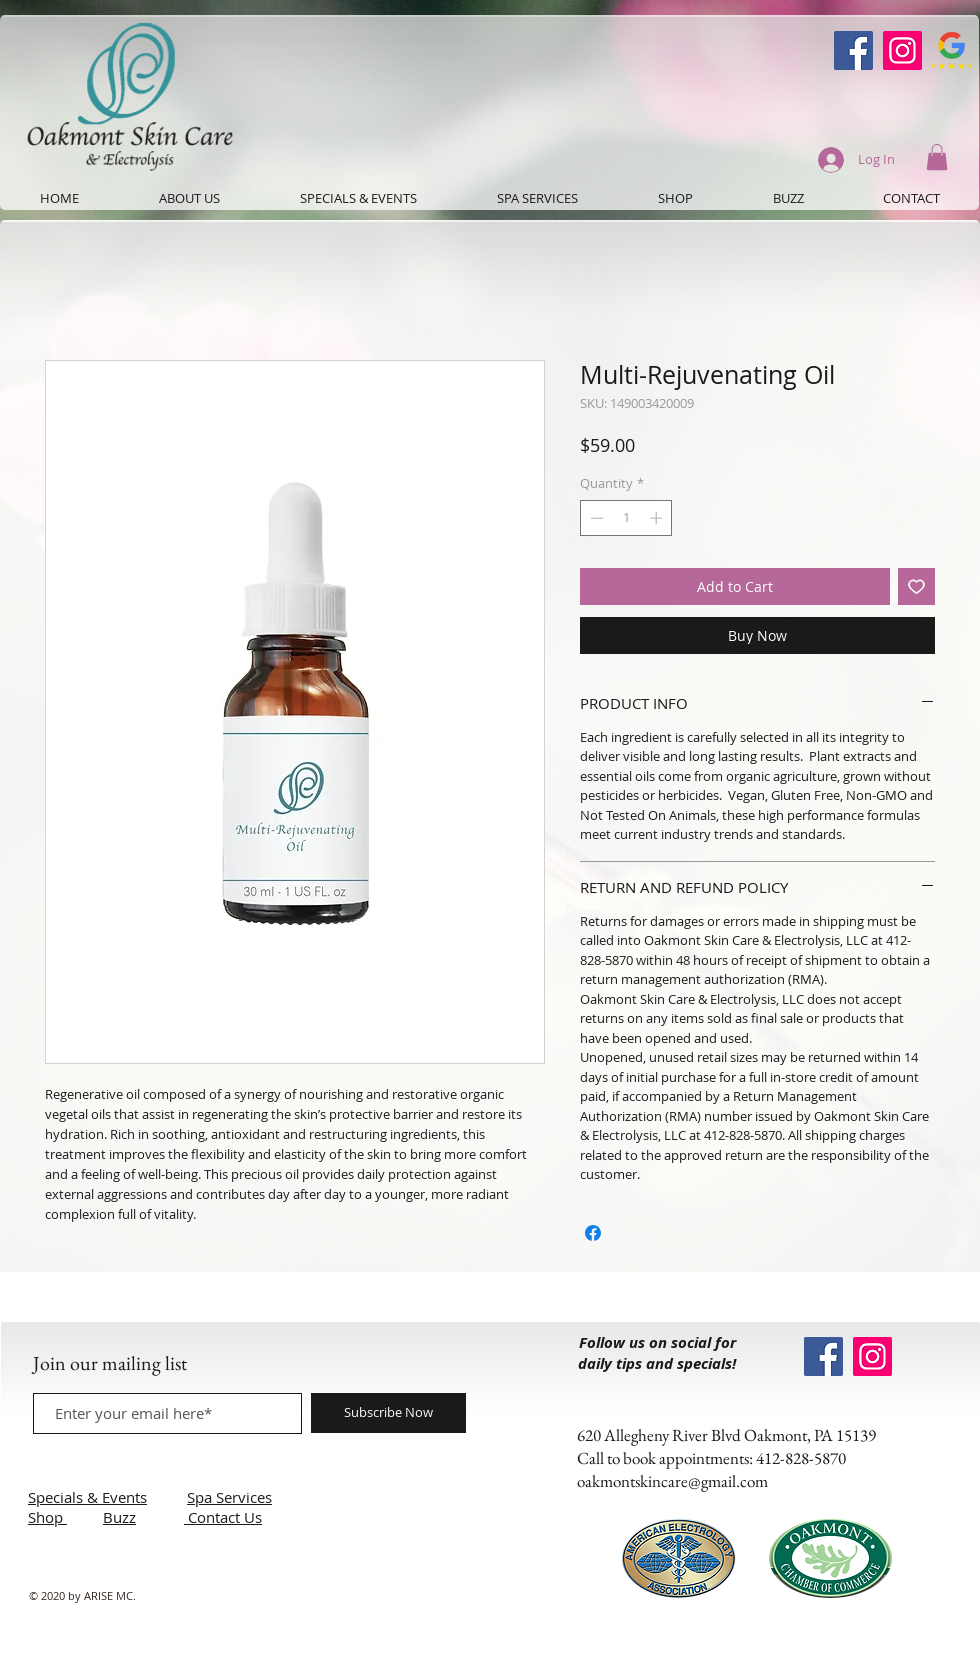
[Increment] (658, 518)
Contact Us (225, 1517)
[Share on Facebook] (593, 1233)
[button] (937, 157)
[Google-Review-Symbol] (951, 50)
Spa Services (229, 1497)
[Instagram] (902, 50)
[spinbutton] (626, 518)
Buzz (119, 1517)
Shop (47, 1517)
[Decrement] (595, 518)
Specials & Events (87, 1497)
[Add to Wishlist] (916, 586)
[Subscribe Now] (388, 1413)
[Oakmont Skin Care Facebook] (853, 50)
